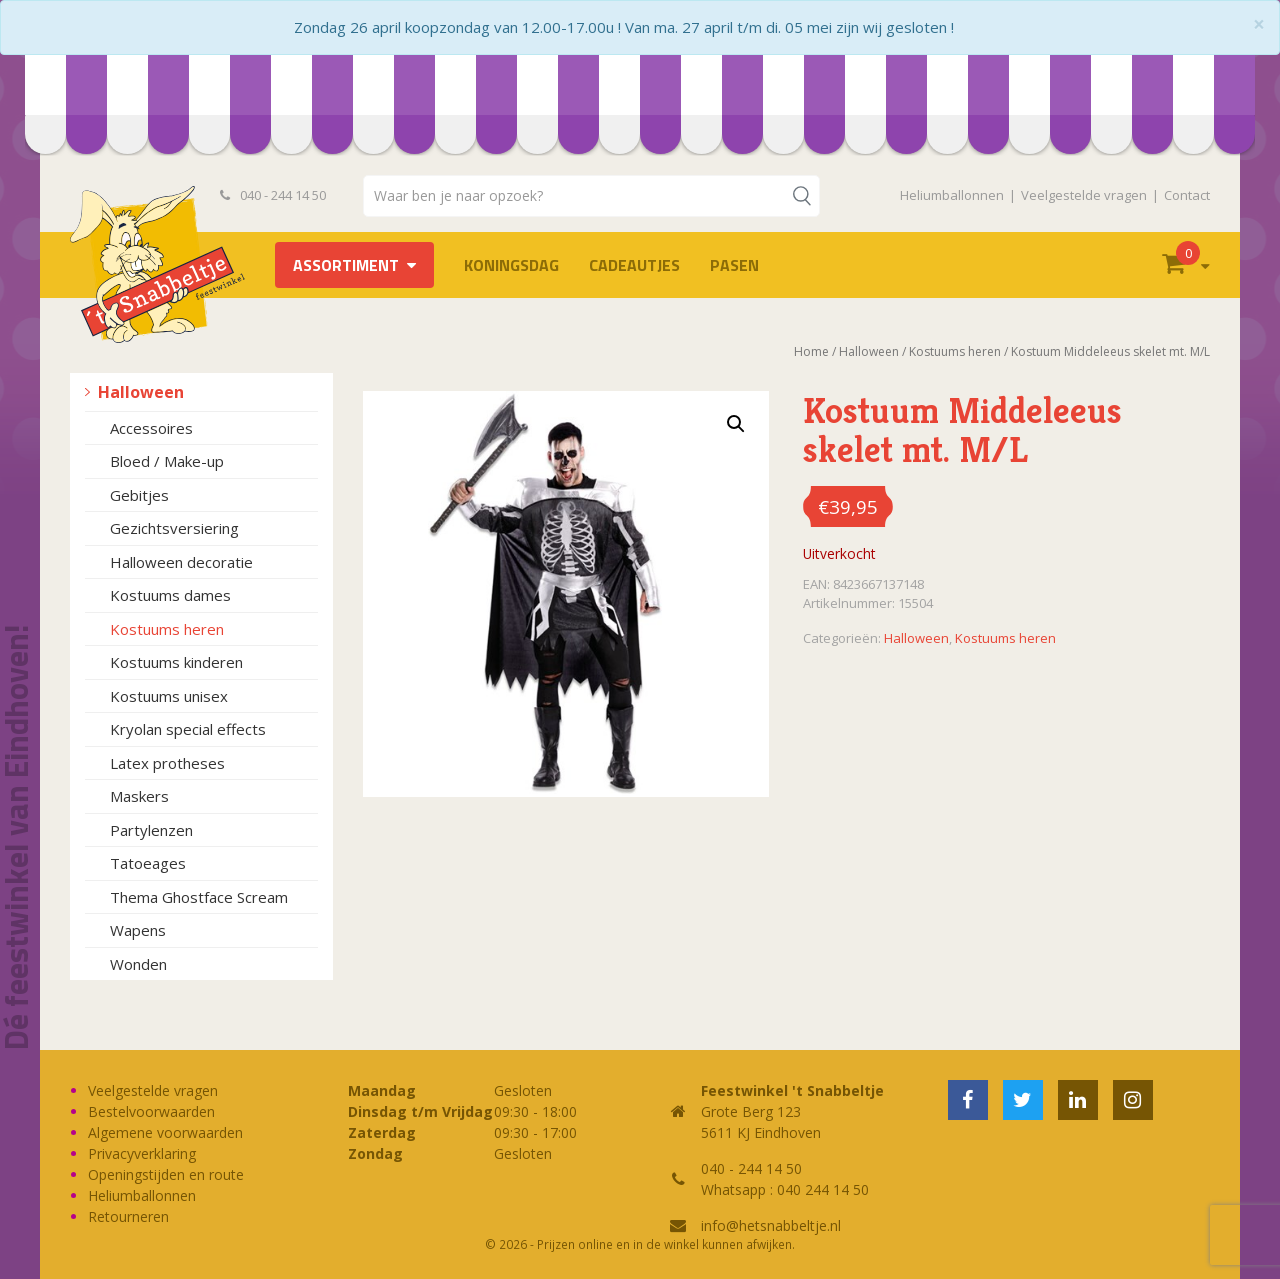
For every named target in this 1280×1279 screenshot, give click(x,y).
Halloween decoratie (181, 562)
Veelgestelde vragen (1084, 195)
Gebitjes (139, 495)
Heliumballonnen (952, 195)
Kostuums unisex (169, 696)
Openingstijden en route (166, 1174)
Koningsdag (511, 265)
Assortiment (346, 265)
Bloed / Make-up (167, 461)
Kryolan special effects (188, 729)
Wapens (138, 930)
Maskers (139, 796)
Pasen (734, 265)
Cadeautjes (634, 265)
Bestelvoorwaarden (151, 1111)
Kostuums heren (167, 629)
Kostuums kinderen (176, 662)
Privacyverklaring (142, 1153)
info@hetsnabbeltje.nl (771, 1225)
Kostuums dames (170, 595)
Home (811, 351)
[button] (736, 424)
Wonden (138, 964)
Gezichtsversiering (174, 528)
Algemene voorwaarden (165, 1132)
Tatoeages (148, 863)
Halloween (141, 392)
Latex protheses (167, 763)
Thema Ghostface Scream (199, 897)
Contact (1187, 195)
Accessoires (151, 428)
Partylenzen (151, 830)
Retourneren (128, 1216)
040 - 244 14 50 (273, 195)
